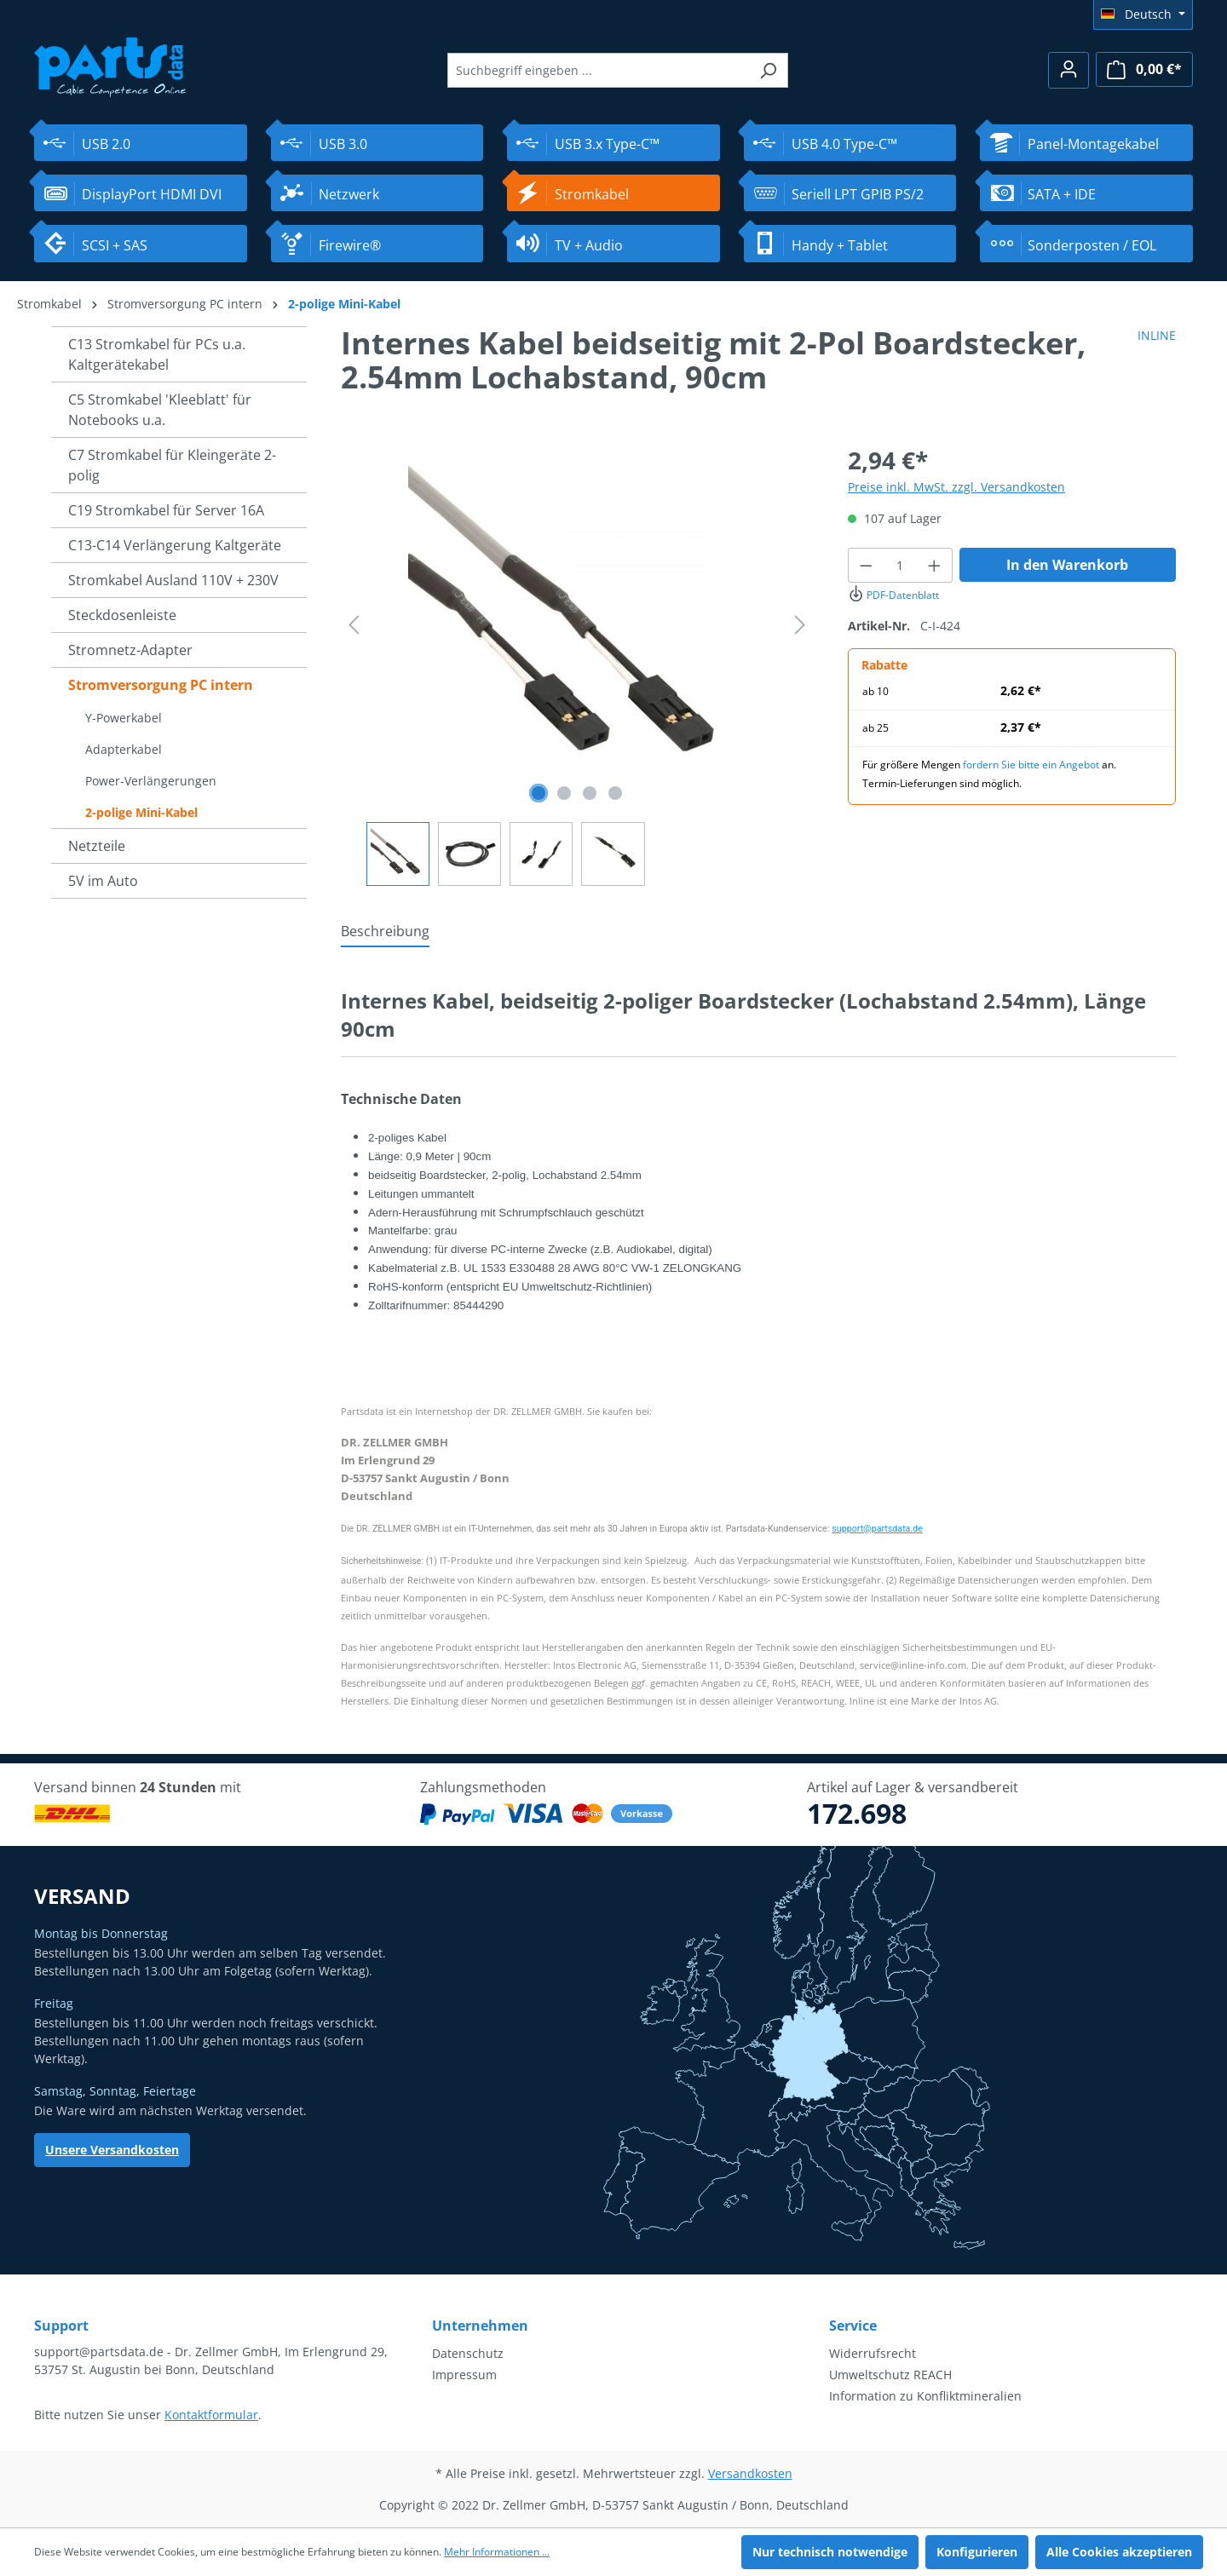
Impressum (464, 2374)
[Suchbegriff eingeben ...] (598, 70)
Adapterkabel (123, 749)
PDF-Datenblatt (893, 595)
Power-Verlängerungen (150, 781)
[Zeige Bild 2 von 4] (564, 793)
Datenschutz (468, 2353)
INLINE (1157, 335)
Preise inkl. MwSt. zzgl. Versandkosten (956, 487)
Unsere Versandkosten (112, 2150)
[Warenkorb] (1144, 69)
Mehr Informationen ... (497, 2551)
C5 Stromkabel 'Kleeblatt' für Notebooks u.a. (159, 409)
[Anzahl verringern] (866, 565)
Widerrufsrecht (872, 2353)
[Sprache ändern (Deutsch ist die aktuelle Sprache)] (1143, 14)
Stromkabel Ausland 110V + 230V (173, 580)
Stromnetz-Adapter (130, 650)
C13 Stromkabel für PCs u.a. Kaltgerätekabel (156, 354)
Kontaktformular (211, 2414)
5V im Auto (103, 880)
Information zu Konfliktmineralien (925, 2396)
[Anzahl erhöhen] (935, 565)
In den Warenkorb (1067, 564)
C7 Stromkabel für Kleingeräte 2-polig (172, 465)
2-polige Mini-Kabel (141, 812)
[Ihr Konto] (1068, 70)
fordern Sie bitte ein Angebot (1031, 764)
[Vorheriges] (353, 625)
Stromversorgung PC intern (160, 685)
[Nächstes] (800, 625)
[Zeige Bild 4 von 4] (615, 793)
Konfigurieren (976, 2552)
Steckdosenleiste (122, 615)
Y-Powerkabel (123, 718)
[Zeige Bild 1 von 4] (538, 793)
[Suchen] (768, 70)
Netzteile (96, 846)
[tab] (385, 932)
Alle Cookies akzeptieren (1119, 2552)
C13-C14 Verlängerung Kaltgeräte (174, 545)
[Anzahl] (901, 565)
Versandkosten (750, 2473)
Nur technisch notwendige (829, 2552)
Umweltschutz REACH (890, 2374)
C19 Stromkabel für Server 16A (166, 510)
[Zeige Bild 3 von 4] (589, 793)
